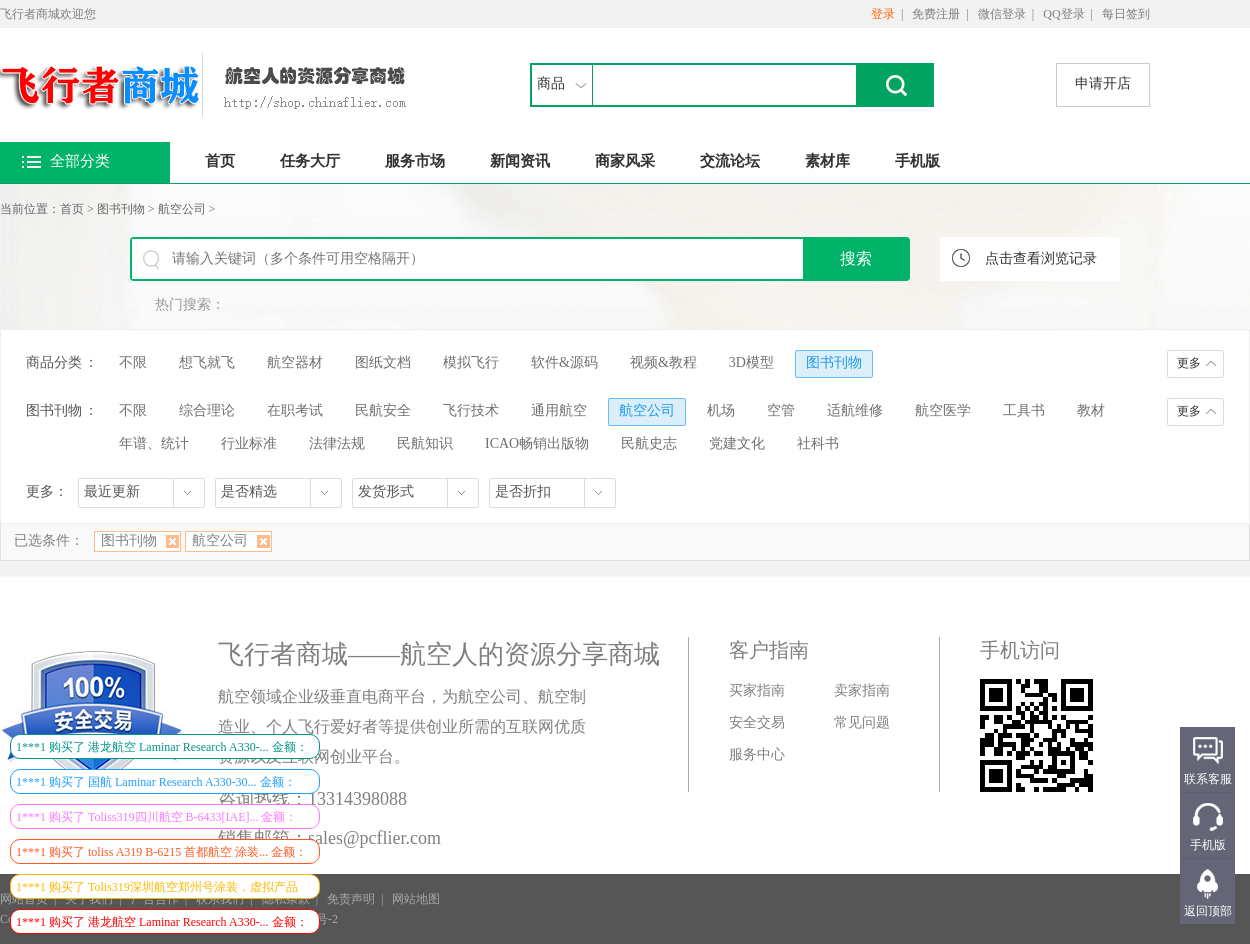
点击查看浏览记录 (1041, 258)
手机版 (917, 161)
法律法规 (337, 443)
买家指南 (757, 690)
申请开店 (1103, 83)
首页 (220, 161)
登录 (883, 14)
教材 (1091, 410)
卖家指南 (862, 690)
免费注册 (936, 14)
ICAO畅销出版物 (537, 443)
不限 (133, 362)
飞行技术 (471, 410)
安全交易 (757, 722)
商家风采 (625, 161)
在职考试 (295, 410)
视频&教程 (663, 362)
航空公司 (182, 209)
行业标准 (249, 443)
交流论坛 (730, 161)
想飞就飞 (207, 362)
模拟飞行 (471, 362)
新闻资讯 (520, 161)
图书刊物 (121, 209)
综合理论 (207, 410)
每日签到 (1126, 14)
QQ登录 (1063, 14)
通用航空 (559, 410)
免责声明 (351, 899)
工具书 (1024, 410)
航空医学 (943, 410)
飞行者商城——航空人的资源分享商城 (439, 654)
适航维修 (855, 410)
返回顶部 (1208, 911)
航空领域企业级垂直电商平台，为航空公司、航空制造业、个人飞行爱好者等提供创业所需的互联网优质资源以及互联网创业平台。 (402, 726)
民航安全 (383, 410)
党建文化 (737, 443)
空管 (781, 410)
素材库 (827, 161)
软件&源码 (564, 362)
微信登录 (1002, 14)
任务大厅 (310, 161)
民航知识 (425, 443)
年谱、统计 (154, 443)
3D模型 (751, 362)
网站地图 (416, 899)
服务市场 (415, 161)
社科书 (818, 443)
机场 (721, 410)
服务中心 (757, 754)
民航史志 (649, 443)
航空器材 (295, 362)
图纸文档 (383, 362)
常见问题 (862, 722)
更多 (1189, 363)
